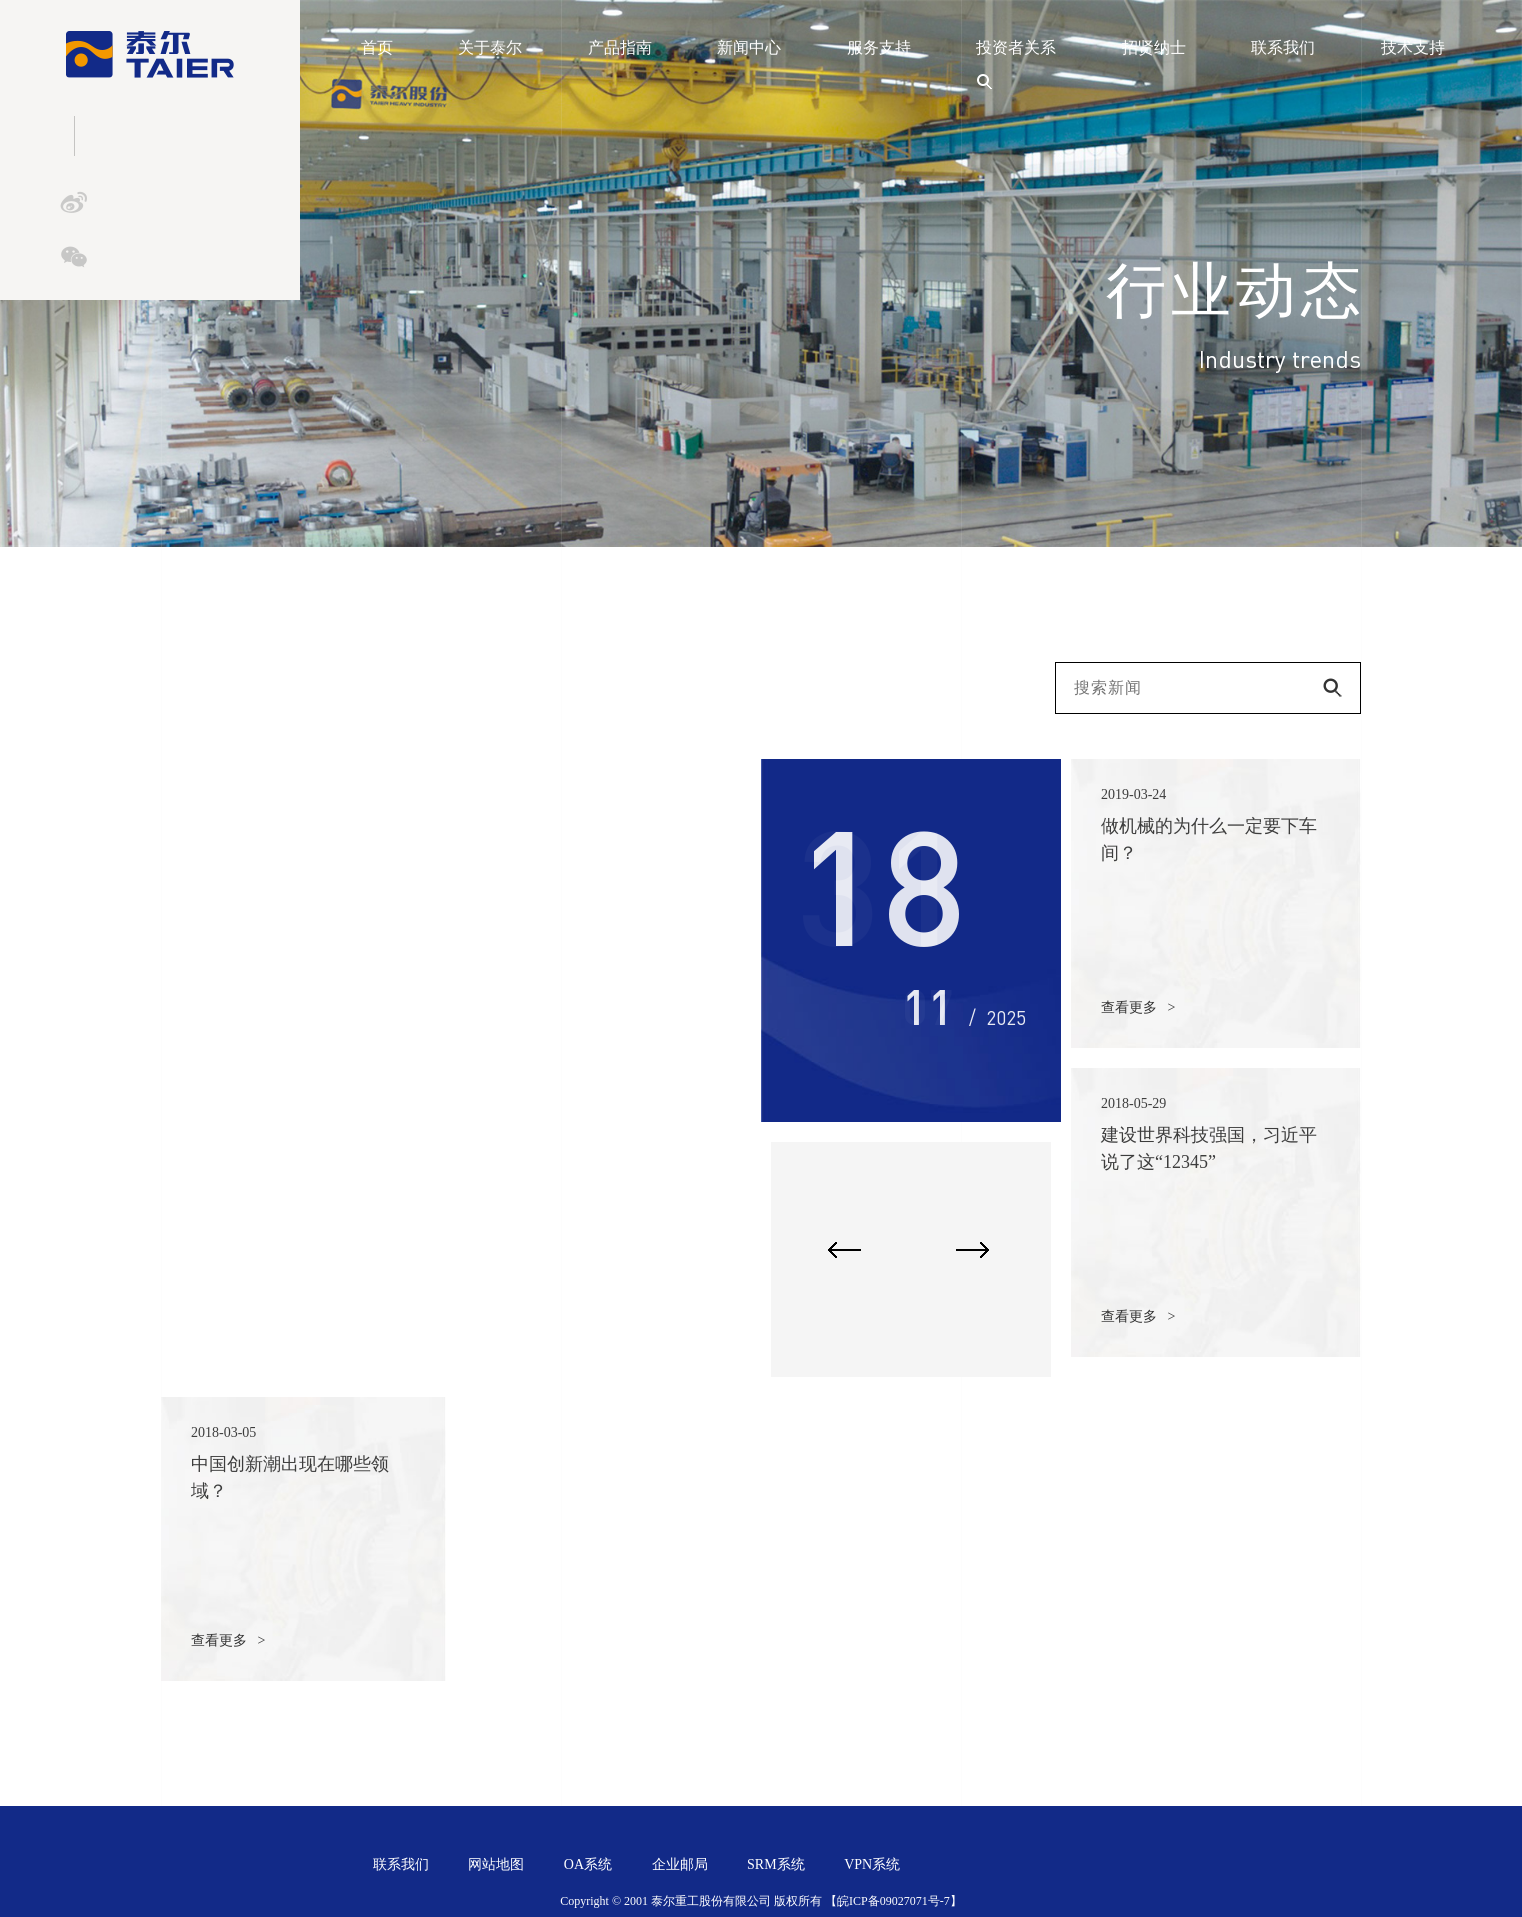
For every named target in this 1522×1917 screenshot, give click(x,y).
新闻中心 (749, 47)
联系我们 (1283, 47)
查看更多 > (1138, 1007)
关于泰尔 (490, 47)
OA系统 (588, 1864)
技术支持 (1413, 47)
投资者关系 (1016, 47)
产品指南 (620, 47)
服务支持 (879, 47)
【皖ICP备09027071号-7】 (893, 1901)
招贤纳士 (1154, 47)
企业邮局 (680, 1864)
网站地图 (496, 1864)
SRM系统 (776, 1864)
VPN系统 (872, 1864)
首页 (377, 47)
